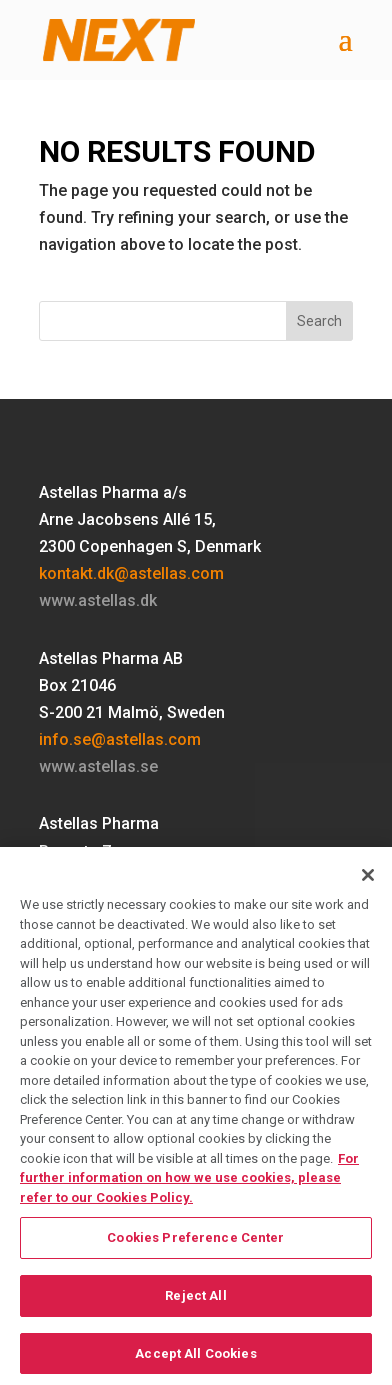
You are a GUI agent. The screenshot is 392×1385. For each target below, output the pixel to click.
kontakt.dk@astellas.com (131, 573)
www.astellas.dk (98, 600)
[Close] (368, 882)
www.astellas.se (98, 766)
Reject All (195, 1301)
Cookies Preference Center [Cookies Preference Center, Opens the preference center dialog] (195, 1244)
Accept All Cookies (195, 1359)
